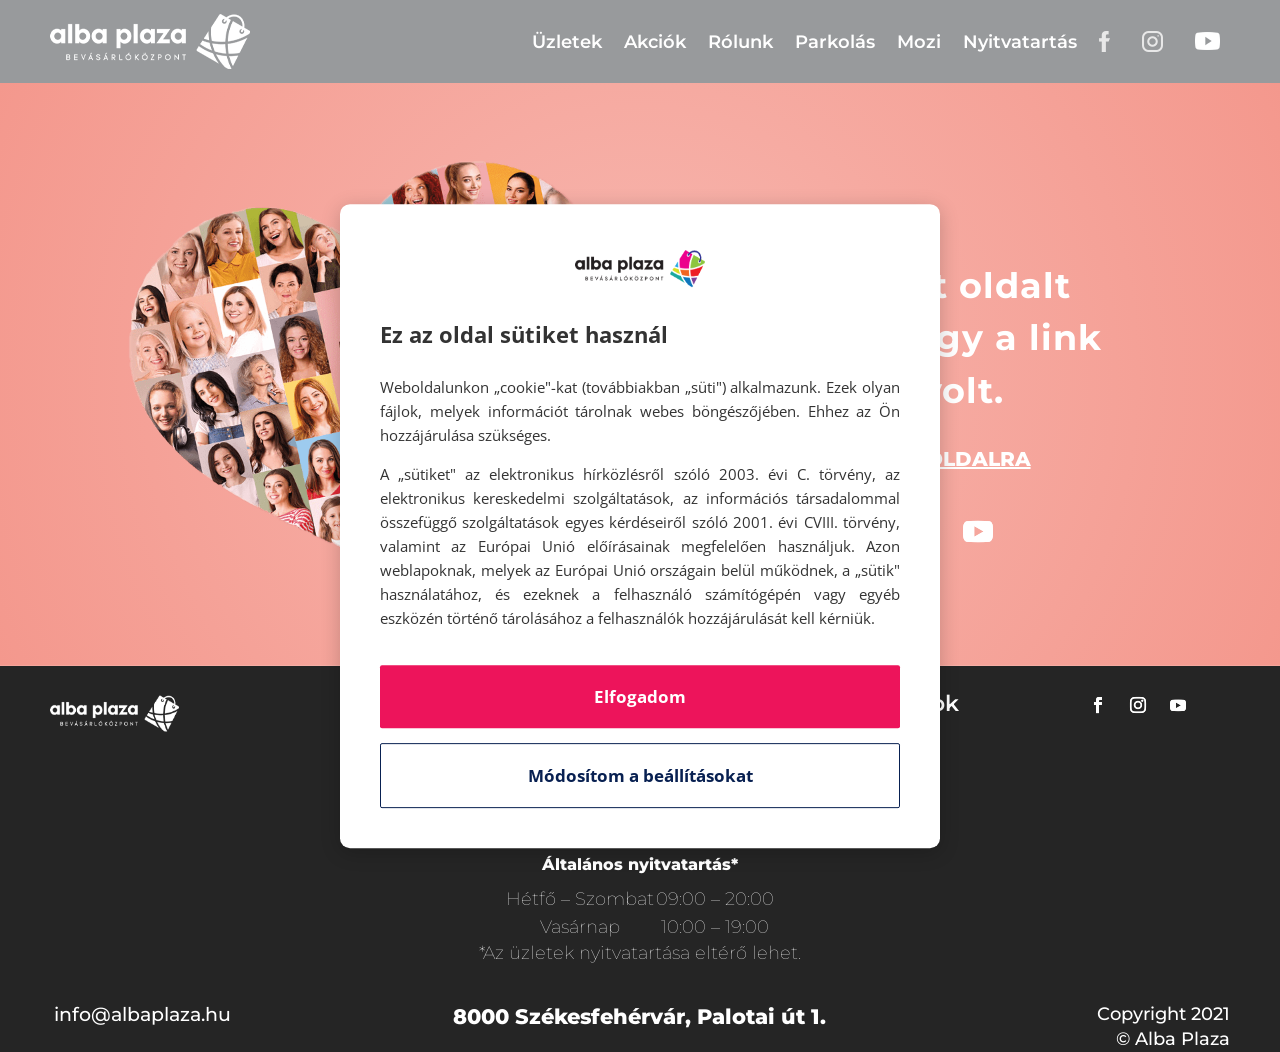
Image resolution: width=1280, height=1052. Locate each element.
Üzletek (567, 42)
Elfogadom (640, 696)
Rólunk (740, 42)
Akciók (655, 42)
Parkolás (835, 42)
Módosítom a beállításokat (640, 775)
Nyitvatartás (1020, 42)
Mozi (919, 42)
